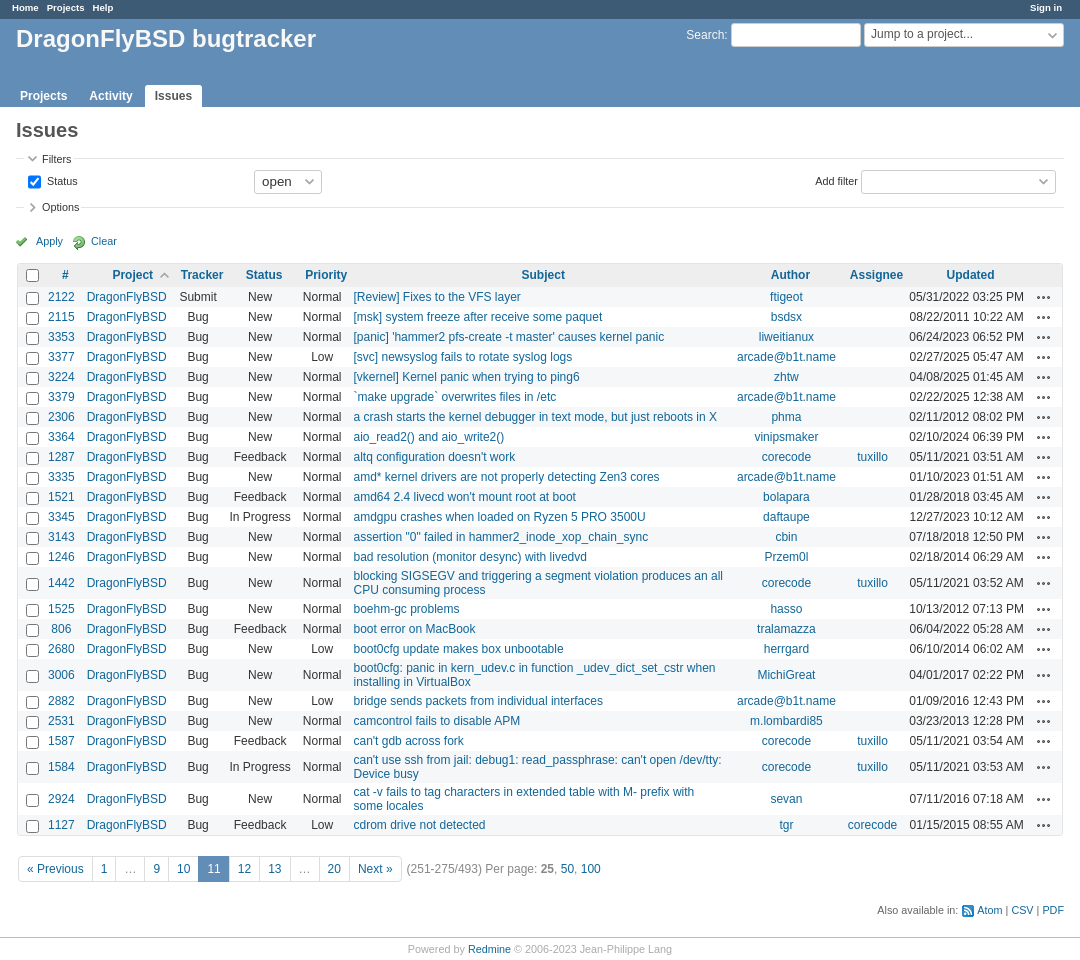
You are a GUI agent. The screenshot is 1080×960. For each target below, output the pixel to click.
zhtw (786, 377)
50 (567, 869)
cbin (786, 537)
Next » (375, 869)
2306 (61, 417)
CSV (1022, 910)
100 (591, 869)
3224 (61, 377)
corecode (786, 457)
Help (103, 7)
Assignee (876, 275)
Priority (326, 275)
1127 (61, 825)
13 (274, 869)
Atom (989, 910)
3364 (61, 437)
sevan (786, 799)
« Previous (55, 869)
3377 (61, 357)
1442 (61, 583)
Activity (110, 96)
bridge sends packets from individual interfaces (477, 701)
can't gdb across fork (408, 741)
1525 (61, 609)
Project (132, 275)
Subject (543, 275)
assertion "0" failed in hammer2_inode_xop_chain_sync (500, 537)
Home (25, 7)
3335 (61, 477)
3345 (61, 517)
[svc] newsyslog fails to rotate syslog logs (462, 357)
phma (786, 417)
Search (705, 35)
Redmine (489, 949)
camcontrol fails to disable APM (436, 721)
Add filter (836, 180)
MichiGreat (786, 675)
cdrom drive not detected (419, 825)
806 (61, 629)
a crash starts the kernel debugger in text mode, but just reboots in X (535, 417)
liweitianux (786, 337)
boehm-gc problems (406, 609)
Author (790, 275)
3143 (61, 537)
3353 (61, 337)
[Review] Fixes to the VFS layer (436, 297)
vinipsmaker (786, 437)
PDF (1053, 910)
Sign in (1046, 7)
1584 (61, 767)
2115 (61, 317)
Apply (49, 241)
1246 (61, 557)
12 (244, 869)
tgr (786, 825)
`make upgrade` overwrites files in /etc (454, 397)
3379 (61, 397)
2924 (61, 799)
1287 (61, 457)
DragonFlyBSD (127, 297)
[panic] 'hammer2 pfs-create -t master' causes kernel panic (508, 337)
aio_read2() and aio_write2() (428, 437)
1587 (61, 741)
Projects (66, 7)
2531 (61, 721)
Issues (173, 96)
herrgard (786, 649)
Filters (56, 159)
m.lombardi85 (786, 721)
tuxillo (872, 457)
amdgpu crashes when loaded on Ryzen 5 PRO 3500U (499, 517)
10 (183, 869)
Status (61, 180)
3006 (61, 675)
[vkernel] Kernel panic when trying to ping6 (466, 377)
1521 (61, 497)
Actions (1044, 297)
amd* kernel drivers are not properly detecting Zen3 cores (506, 477)
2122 (61, 297)
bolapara (786, 497)
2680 (61, 649)
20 (334, 869)
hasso (786, 609)
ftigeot (786, 297)
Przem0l (786, 557)
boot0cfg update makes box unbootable (458, 649)
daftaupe (786, 517)
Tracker (202, 275)
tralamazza (786, 629)
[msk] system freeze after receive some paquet (477, 317)
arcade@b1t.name (786, 357)
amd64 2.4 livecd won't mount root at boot (464, 497)
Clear (104, 241)
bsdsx (786, 317)
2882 (61, 701)
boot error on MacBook (414, 629)
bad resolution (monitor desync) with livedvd (469, 557)
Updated (971, 275)
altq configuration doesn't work (434, 457)
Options (60, 207)
